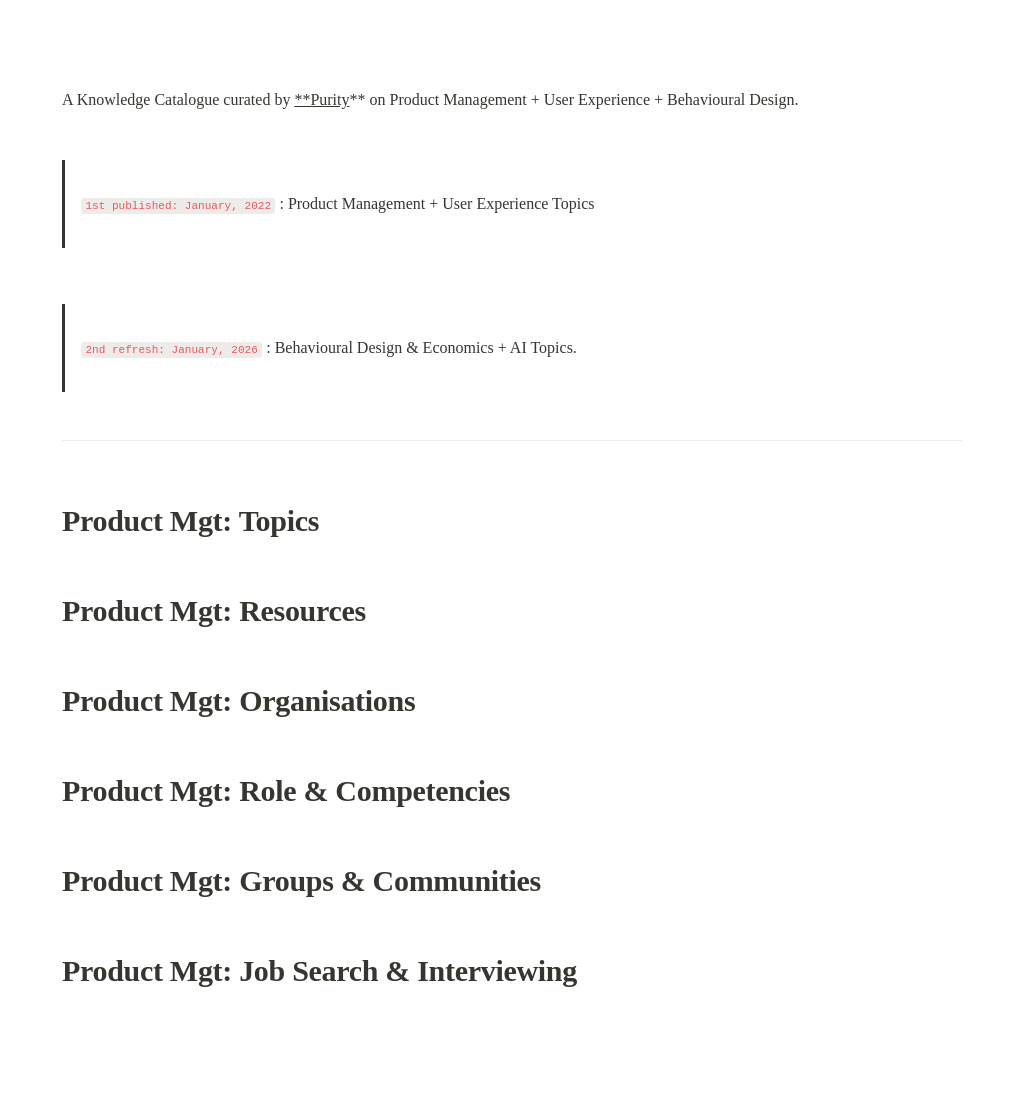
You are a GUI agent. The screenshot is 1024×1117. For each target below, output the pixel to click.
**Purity (321, 99)
